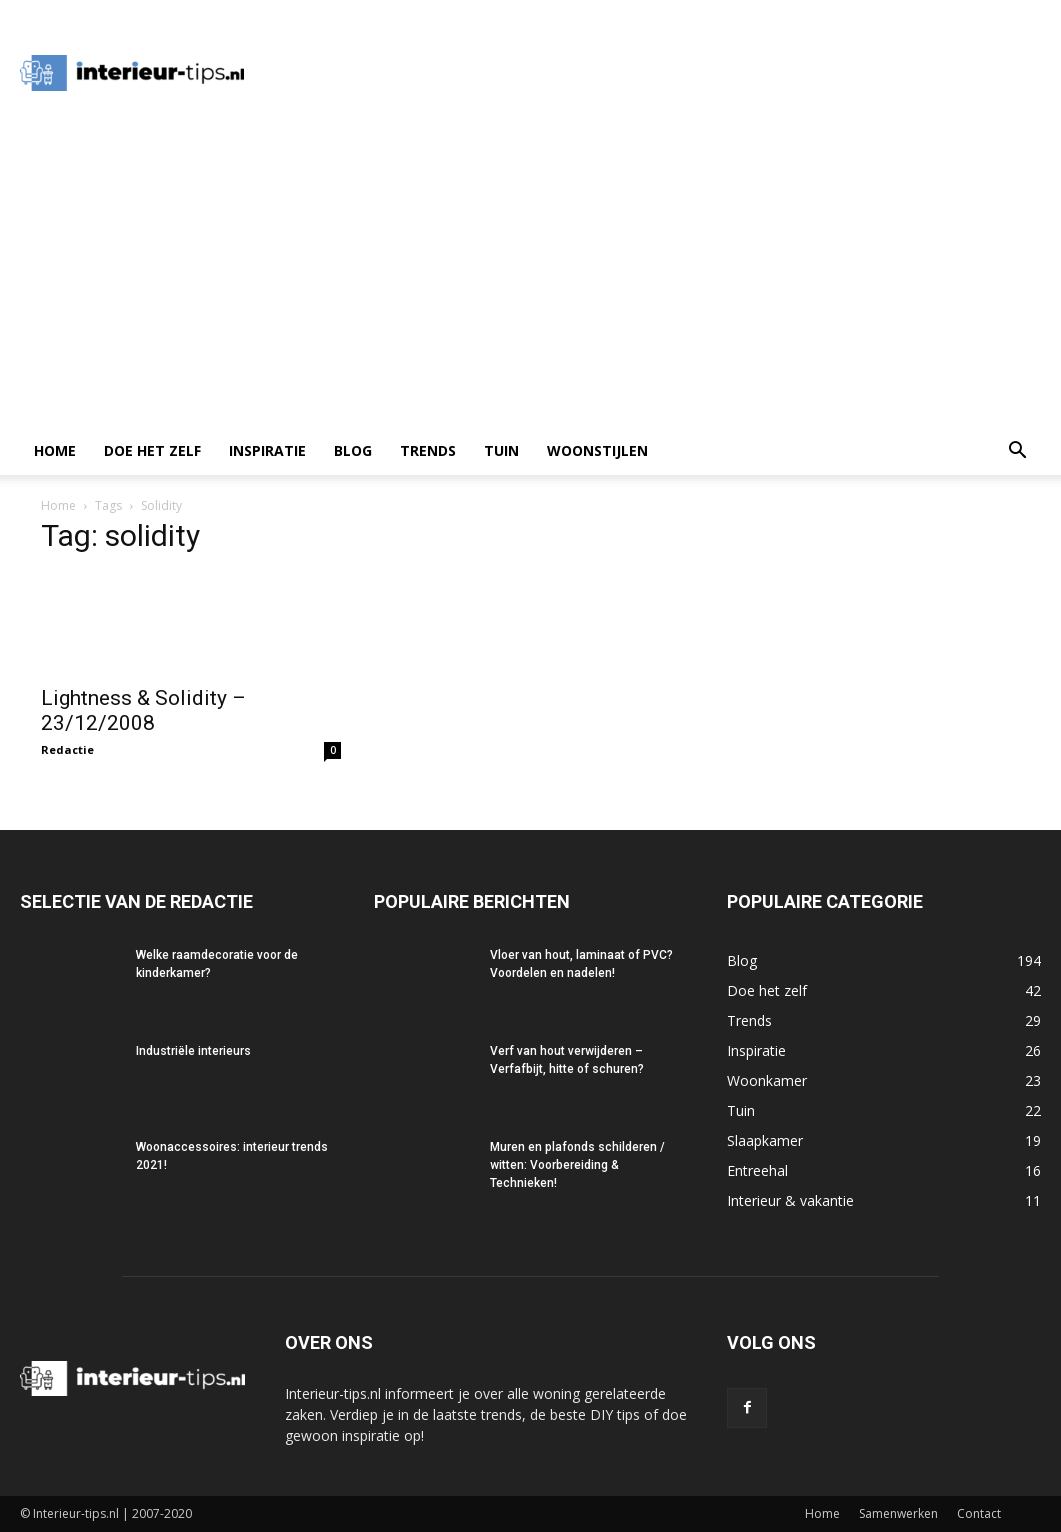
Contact (979, 1513)
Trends (428, 450)
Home (55, 450)
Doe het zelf (152, 450)
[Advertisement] (530, 277)
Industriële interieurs (193, 1051)
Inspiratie (267, 450)
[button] (1017, 452)
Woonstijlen (597, 450)
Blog (353, 450)
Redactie (67, 749)
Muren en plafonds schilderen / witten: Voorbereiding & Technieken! (577, 1165)
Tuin (501, 450)
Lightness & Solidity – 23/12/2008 (143, 710)
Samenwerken (898, 1513)
